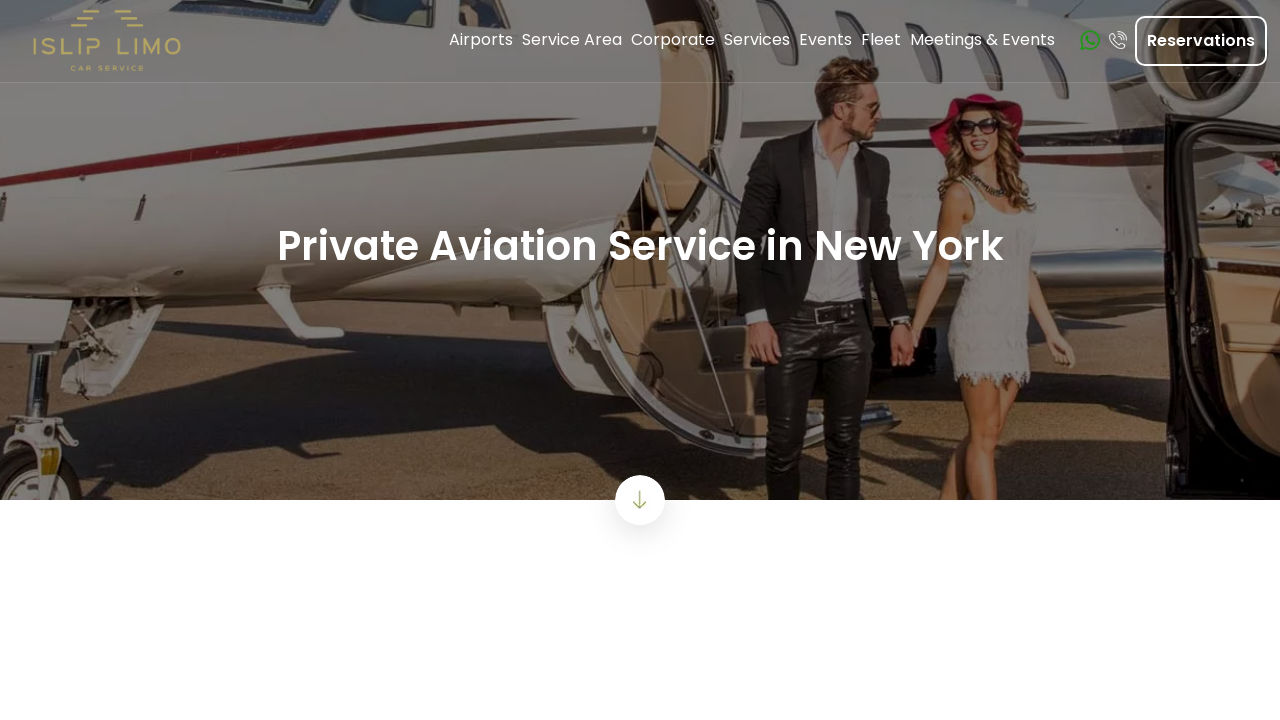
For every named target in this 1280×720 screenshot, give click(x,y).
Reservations (1201, 40)
